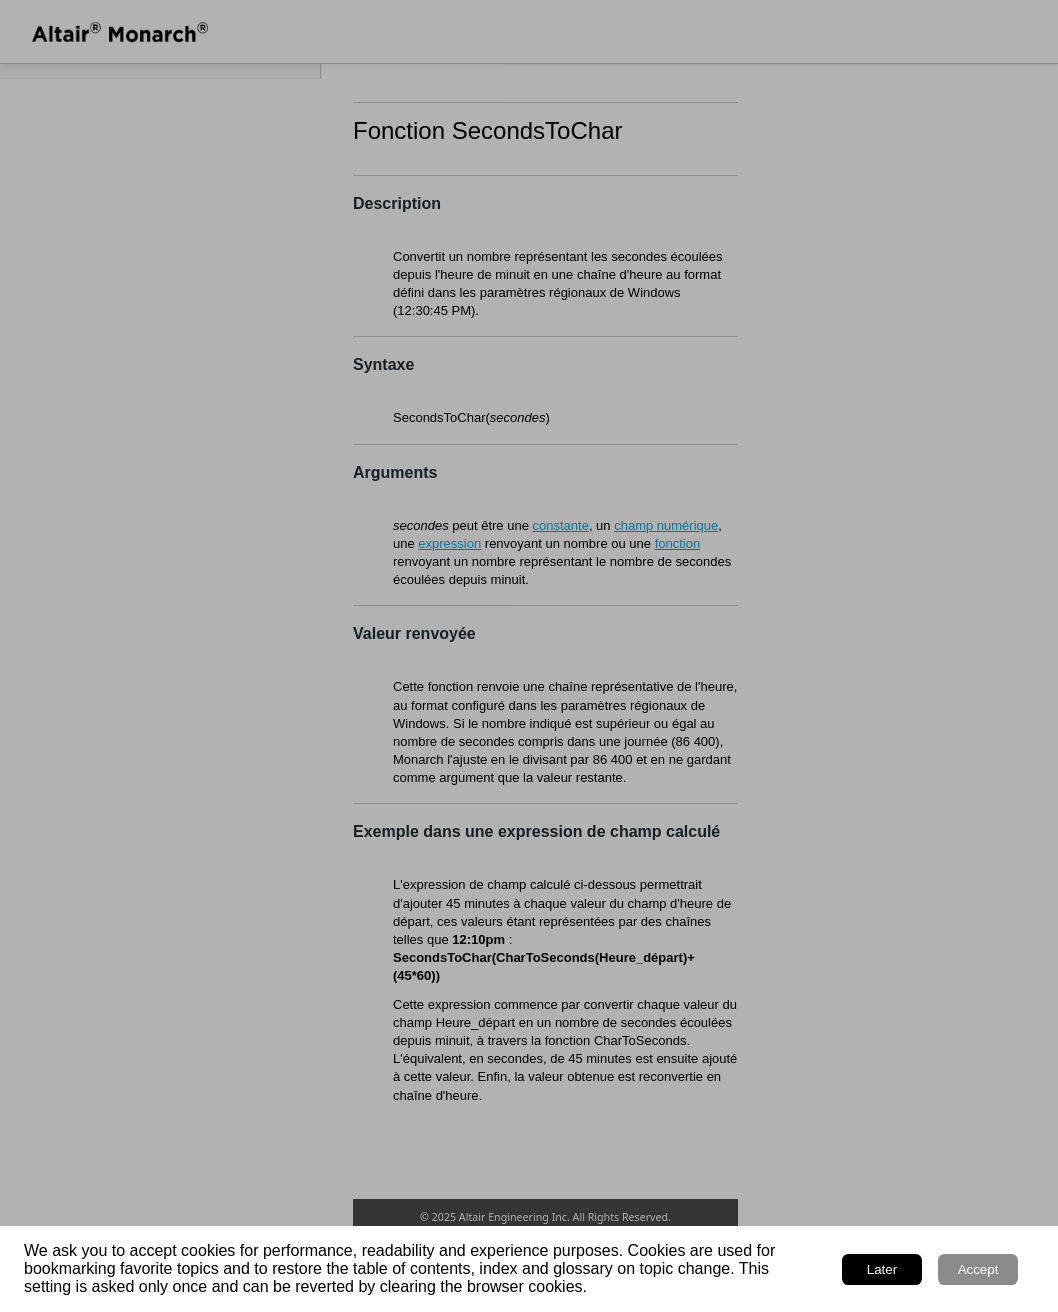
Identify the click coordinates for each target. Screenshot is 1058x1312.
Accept (978, 1269)
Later (882, 1269)
